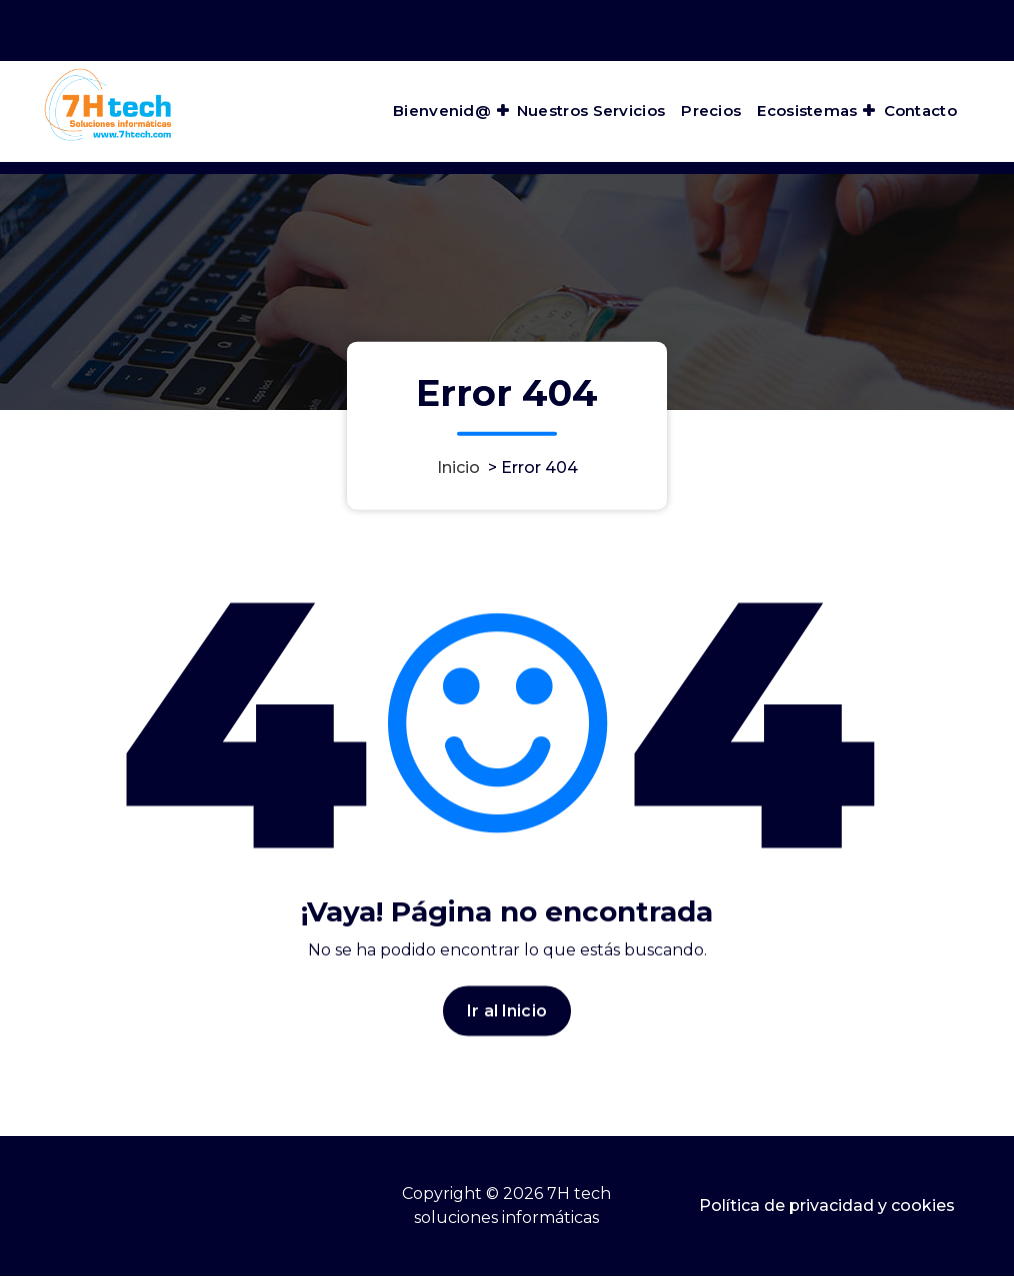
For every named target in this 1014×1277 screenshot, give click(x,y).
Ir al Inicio (507, 1015)
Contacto (920, 110)
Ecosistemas (807, 110)
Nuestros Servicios (591, 110)
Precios (711, 110)
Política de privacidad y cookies (827, 1205)
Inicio (458, 466)
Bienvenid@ (442, 110)
